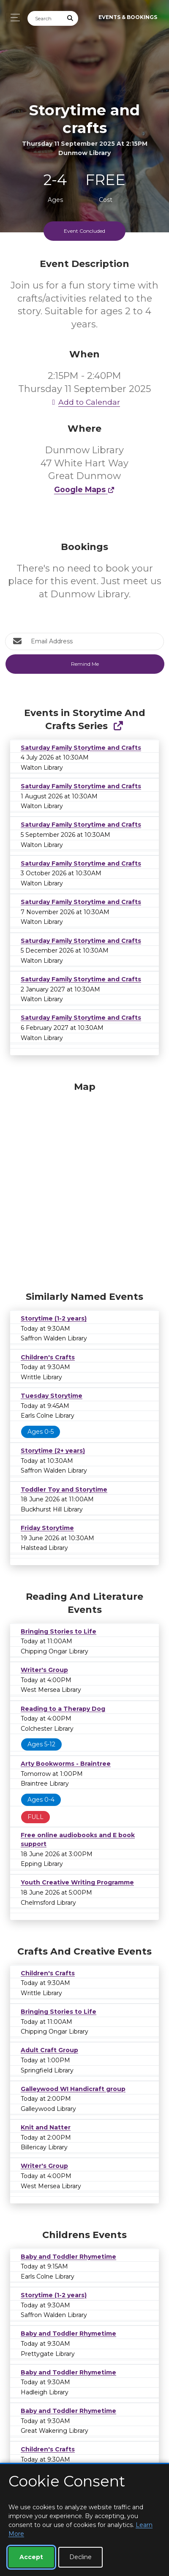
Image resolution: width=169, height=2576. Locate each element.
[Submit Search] (71, 18)
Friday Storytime (47, 1528)
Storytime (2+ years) (53, 1450)
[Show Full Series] (118, 726)
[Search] (45, 18)
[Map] (84, 1184)
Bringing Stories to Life (58, 1631)
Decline (80, 2557)
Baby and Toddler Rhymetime (68, 2256)
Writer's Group (44, 1670)
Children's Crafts (48, 1357)
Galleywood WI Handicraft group (73, 2089)
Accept (31, 2557)
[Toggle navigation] (13, 17)
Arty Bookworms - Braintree (66, 1763)
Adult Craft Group (49, 2050)
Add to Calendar (84, 402)
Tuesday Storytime (51, 1396)
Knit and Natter (46, 2127)
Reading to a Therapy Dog (63, 1709)
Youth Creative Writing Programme (77, 1882)
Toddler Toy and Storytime (64, 1489)
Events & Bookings (127, 17)
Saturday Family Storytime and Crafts (81, 748)
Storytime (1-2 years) (54, 1318)
